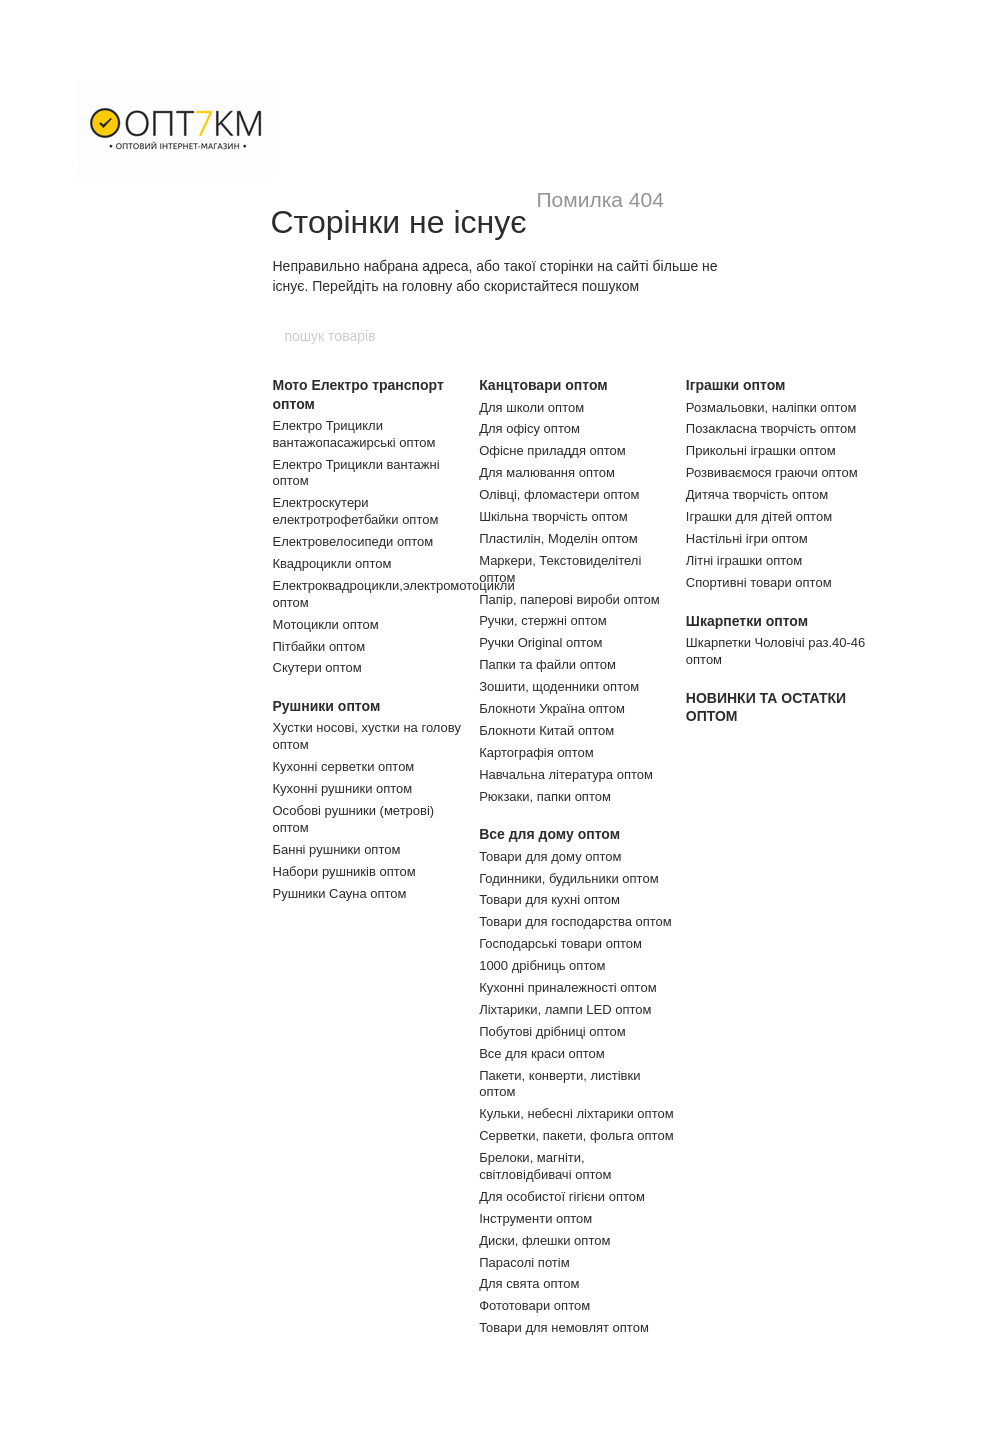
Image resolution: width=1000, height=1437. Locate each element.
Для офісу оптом (529, 428)
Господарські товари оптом (560, 943)
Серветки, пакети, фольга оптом (576, 1135)
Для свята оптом (529, 1283)
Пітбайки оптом (319, 646)
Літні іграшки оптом (744, 560)
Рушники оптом (327, 706)
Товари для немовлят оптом (564, 1327)
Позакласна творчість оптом (771, 428)
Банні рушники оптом (337, 849)
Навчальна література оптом (566, 774)
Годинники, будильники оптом (568, 878)
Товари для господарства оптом (575, 921)
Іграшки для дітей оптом (759, 516)
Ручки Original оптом (540, 642)
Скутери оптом (317, 667)
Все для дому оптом (549, 834)
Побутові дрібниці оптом (552, 1031)
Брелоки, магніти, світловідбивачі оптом (545, 1166)
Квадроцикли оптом (332, 563)
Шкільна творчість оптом (553, 516)
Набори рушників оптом (344, 871)
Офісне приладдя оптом (552, 450)
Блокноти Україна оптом (552, 708)
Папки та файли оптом (547, 664)
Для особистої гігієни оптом (562, 1196)
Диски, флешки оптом (544, 1240)
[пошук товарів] (717, 336)
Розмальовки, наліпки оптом (771, 407)
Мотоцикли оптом (326, 624)
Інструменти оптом (535, 1218)
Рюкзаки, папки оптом (545, 796)
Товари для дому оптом (550, 856)
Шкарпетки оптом (747, 621)
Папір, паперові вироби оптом (569, 599)
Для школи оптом (531, 407)
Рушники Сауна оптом (340, 893)
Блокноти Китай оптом (546, 730)
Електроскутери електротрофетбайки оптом (356, 511)
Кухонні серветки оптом (344, 766)
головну (427, 286)
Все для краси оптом (542, 1053)
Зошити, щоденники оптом (559, 686)
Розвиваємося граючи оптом (772, 472)
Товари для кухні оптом (549, 899)
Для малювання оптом (547, 472)
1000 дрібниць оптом (542, 965)
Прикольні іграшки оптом (761, 450)
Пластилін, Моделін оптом (558, 538)
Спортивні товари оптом (759, 582)
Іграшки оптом (736, 385)
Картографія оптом (536, 752)
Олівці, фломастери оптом (559, 494)
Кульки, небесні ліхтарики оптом (576, 1113)
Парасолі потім (524, 1262)
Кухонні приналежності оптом (567, 987)
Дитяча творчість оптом (757, 494)
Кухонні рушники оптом (343, 788)
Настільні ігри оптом (747, 538)
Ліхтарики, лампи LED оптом (565, 1009)
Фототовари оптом (534, 1305)
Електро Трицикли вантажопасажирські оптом (354, 434)
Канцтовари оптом (543, 385)
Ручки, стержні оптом (543, 620)
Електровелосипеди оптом (353, 541)
